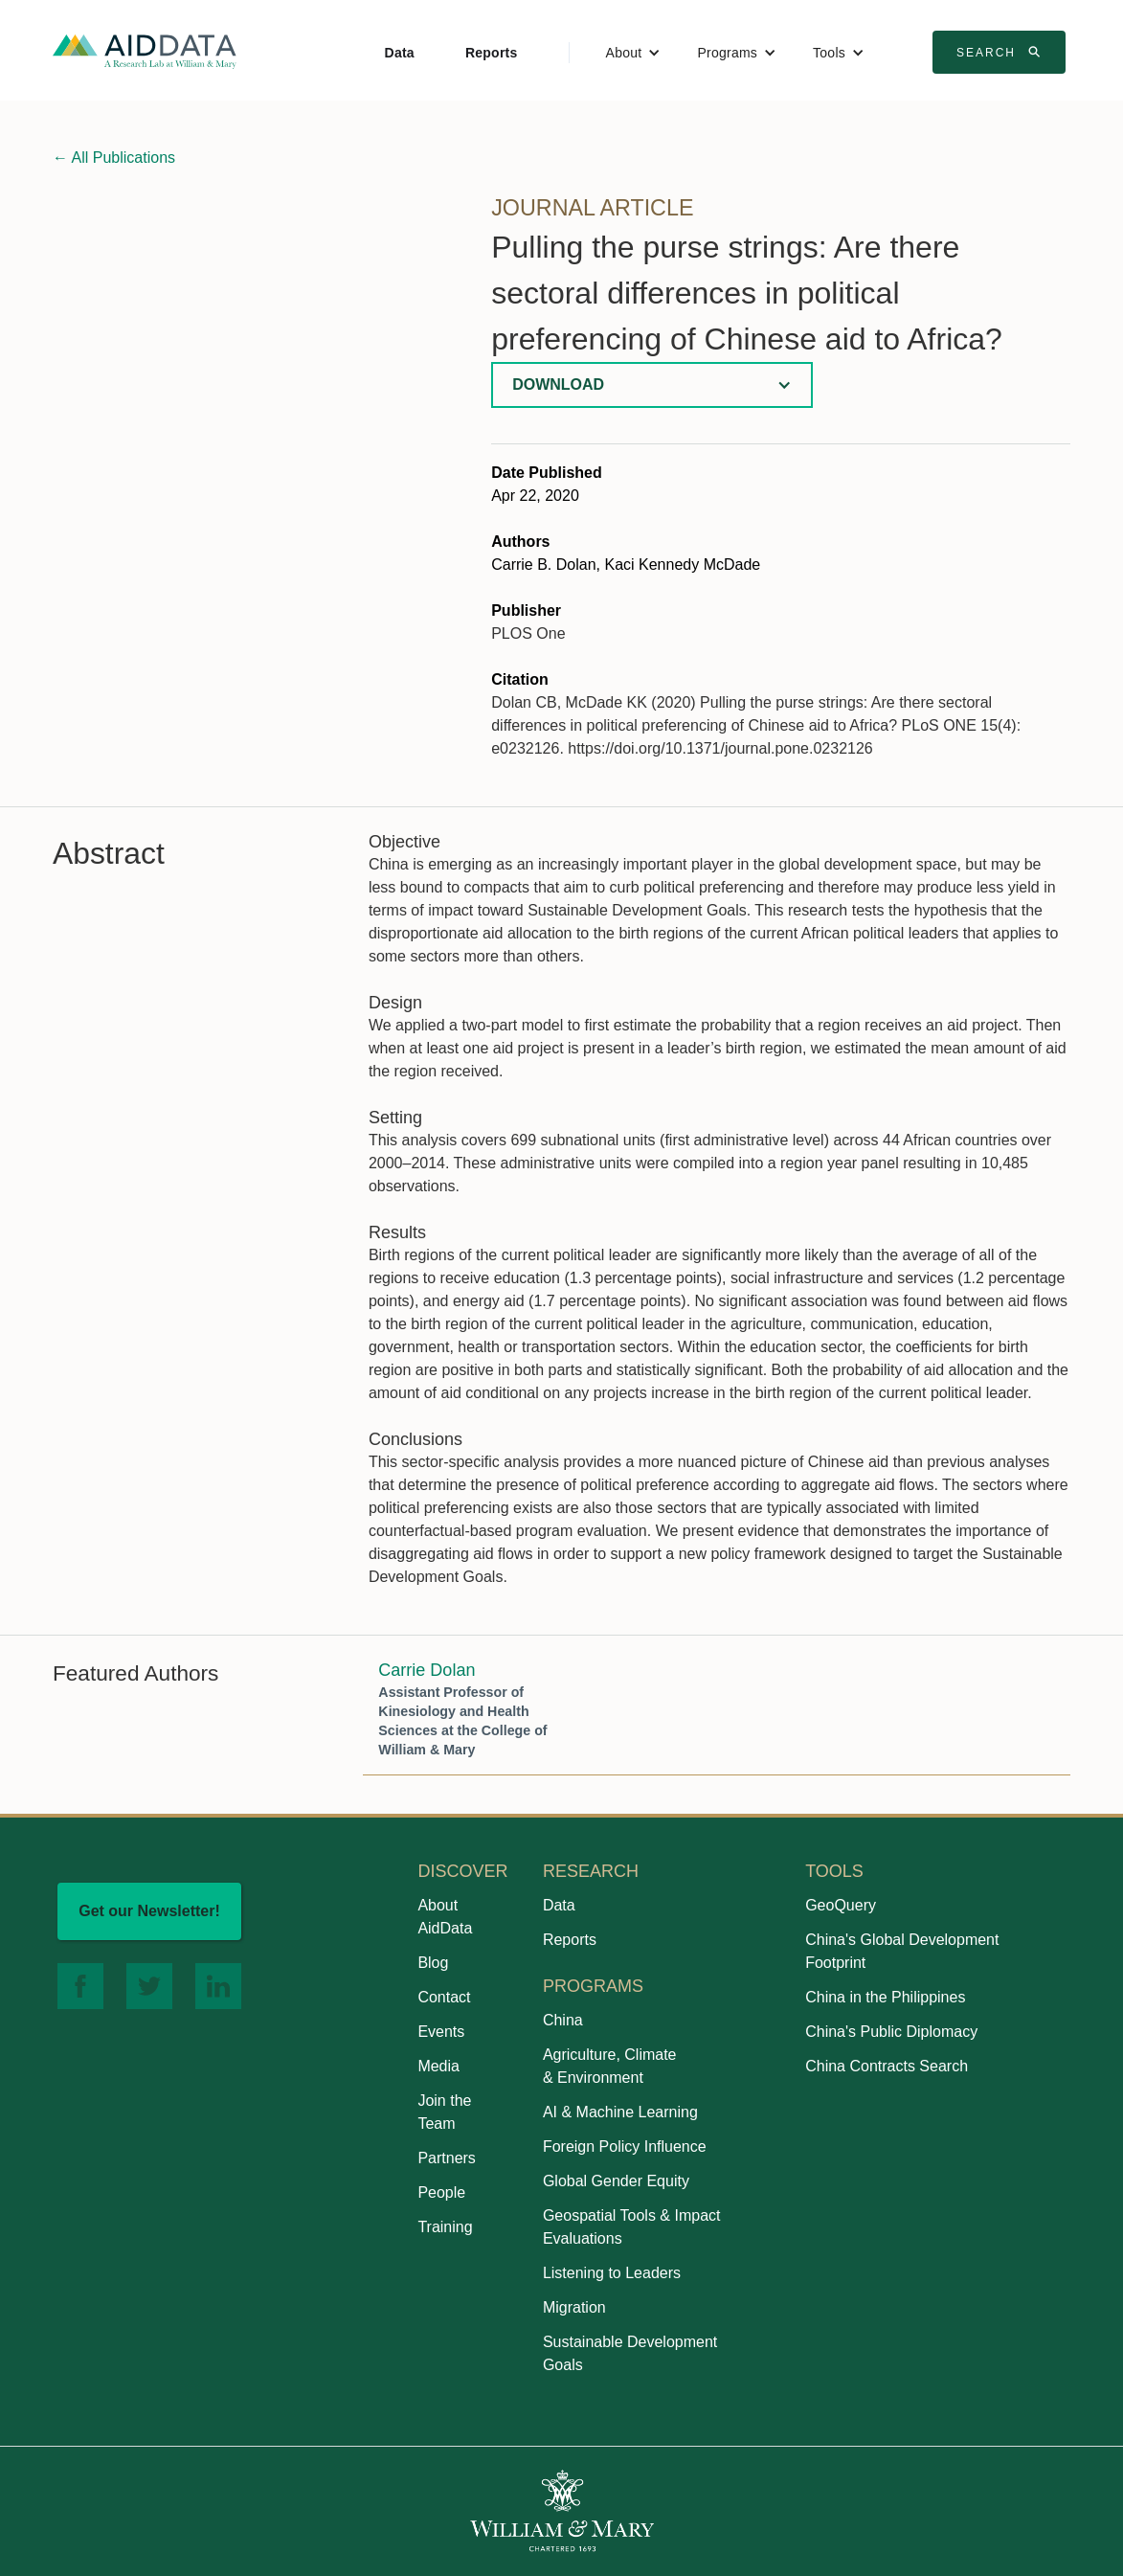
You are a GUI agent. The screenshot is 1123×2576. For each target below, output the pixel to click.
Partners (446, 2158)
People (441, 2192)
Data (400, 52)
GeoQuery (840, 1905)
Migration (574, 2307)
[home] (144, 50)
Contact (443, 1997)
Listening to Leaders (612, 2273)
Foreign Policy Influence (625, 2146)
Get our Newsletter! (149, 1911)
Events (440, 2031)
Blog (432, 1963)
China (563, 2020)
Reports (491, 52)
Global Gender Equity (616, 2181)
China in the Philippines (885, 1997)
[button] (633, 52)
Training (444, 2227)
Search (1001, 51)
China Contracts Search (886, 2066)
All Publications (114, 157)
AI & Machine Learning (620, 2112)
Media (438, 2066)
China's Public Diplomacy (891, 2031)
